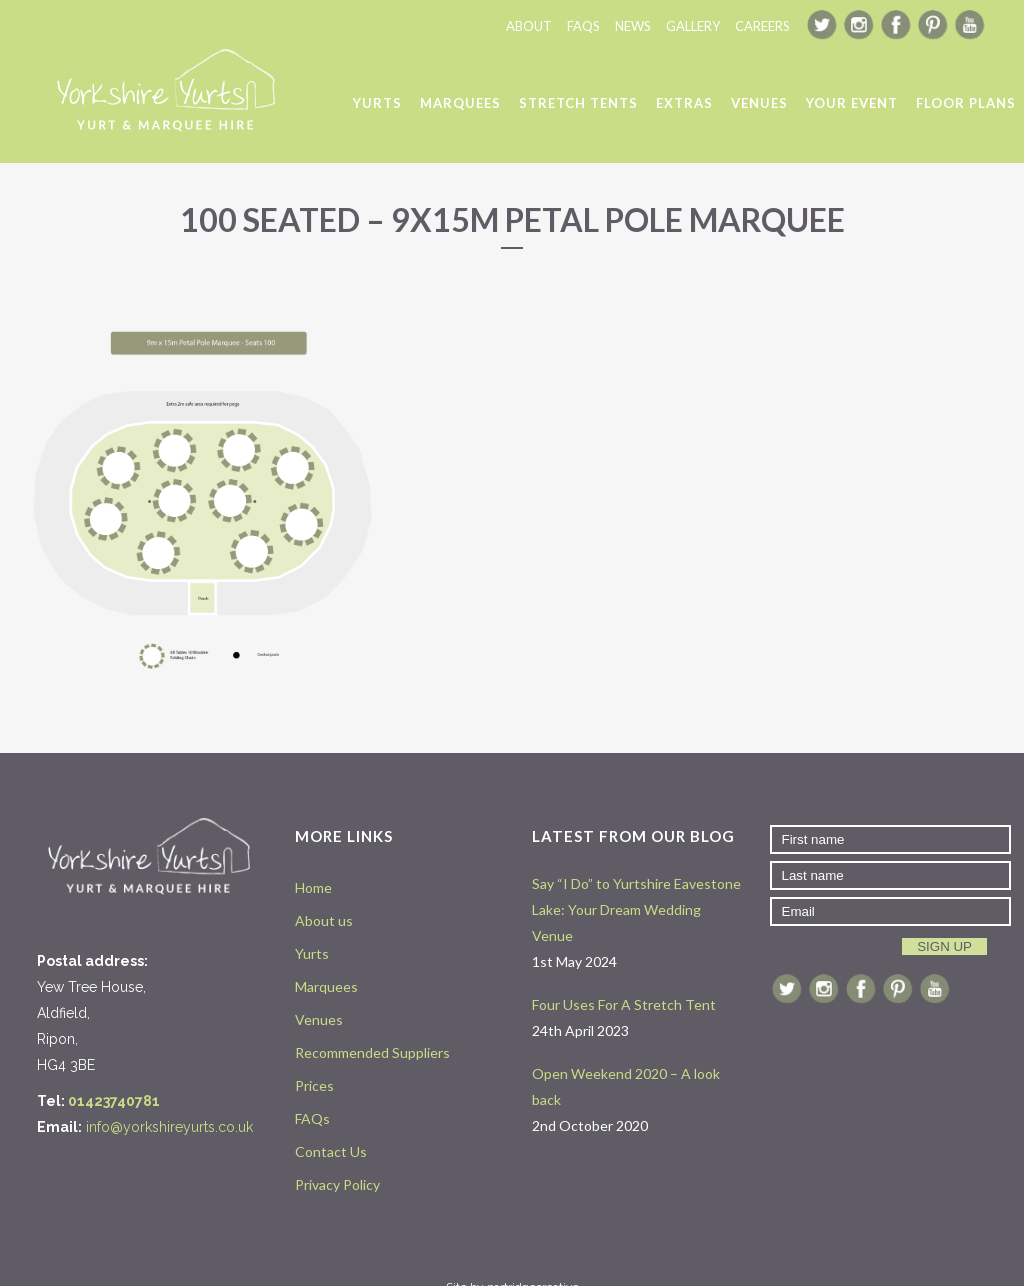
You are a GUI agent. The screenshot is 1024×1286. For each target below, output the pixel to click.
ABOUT (529, 26)
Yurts (312, 953)
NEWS (633, 26)
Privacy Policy (337, 1184)
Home (313, 887)
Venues (319, 1019)
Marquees (326, 986)
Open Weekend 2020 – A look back (626, 1086)
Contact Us (331, 1151)
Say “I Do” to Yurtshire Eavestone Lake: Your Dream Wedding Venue (636, 909)
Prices (314, 1085)
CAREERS (762, 26)
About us (324, 920)
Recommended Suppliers (372, 1052)
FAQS (583, 26)
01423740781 (114, 1101)
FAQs (312, 1118)
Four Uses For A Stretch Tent (624, 1004)
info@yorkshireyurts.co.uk (169, 1127)
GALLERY (693, 26)
